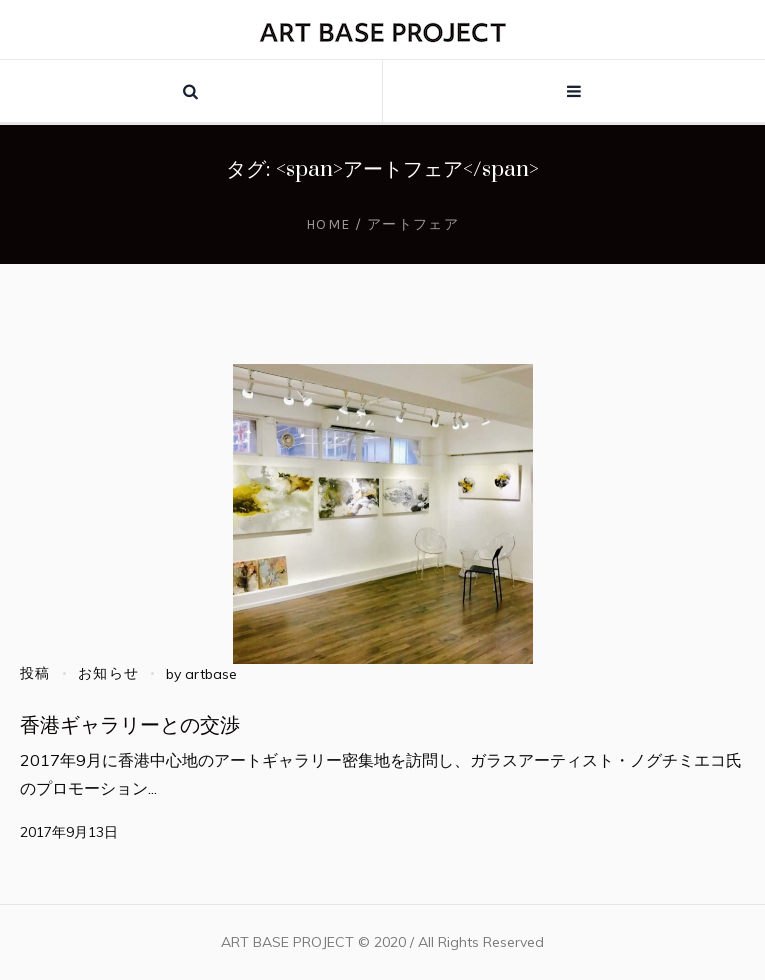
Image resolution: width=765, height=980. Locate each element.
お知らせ (109, 673)
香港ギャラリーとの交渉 (130, 725)
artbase (211, 674)
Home (328, 224)
